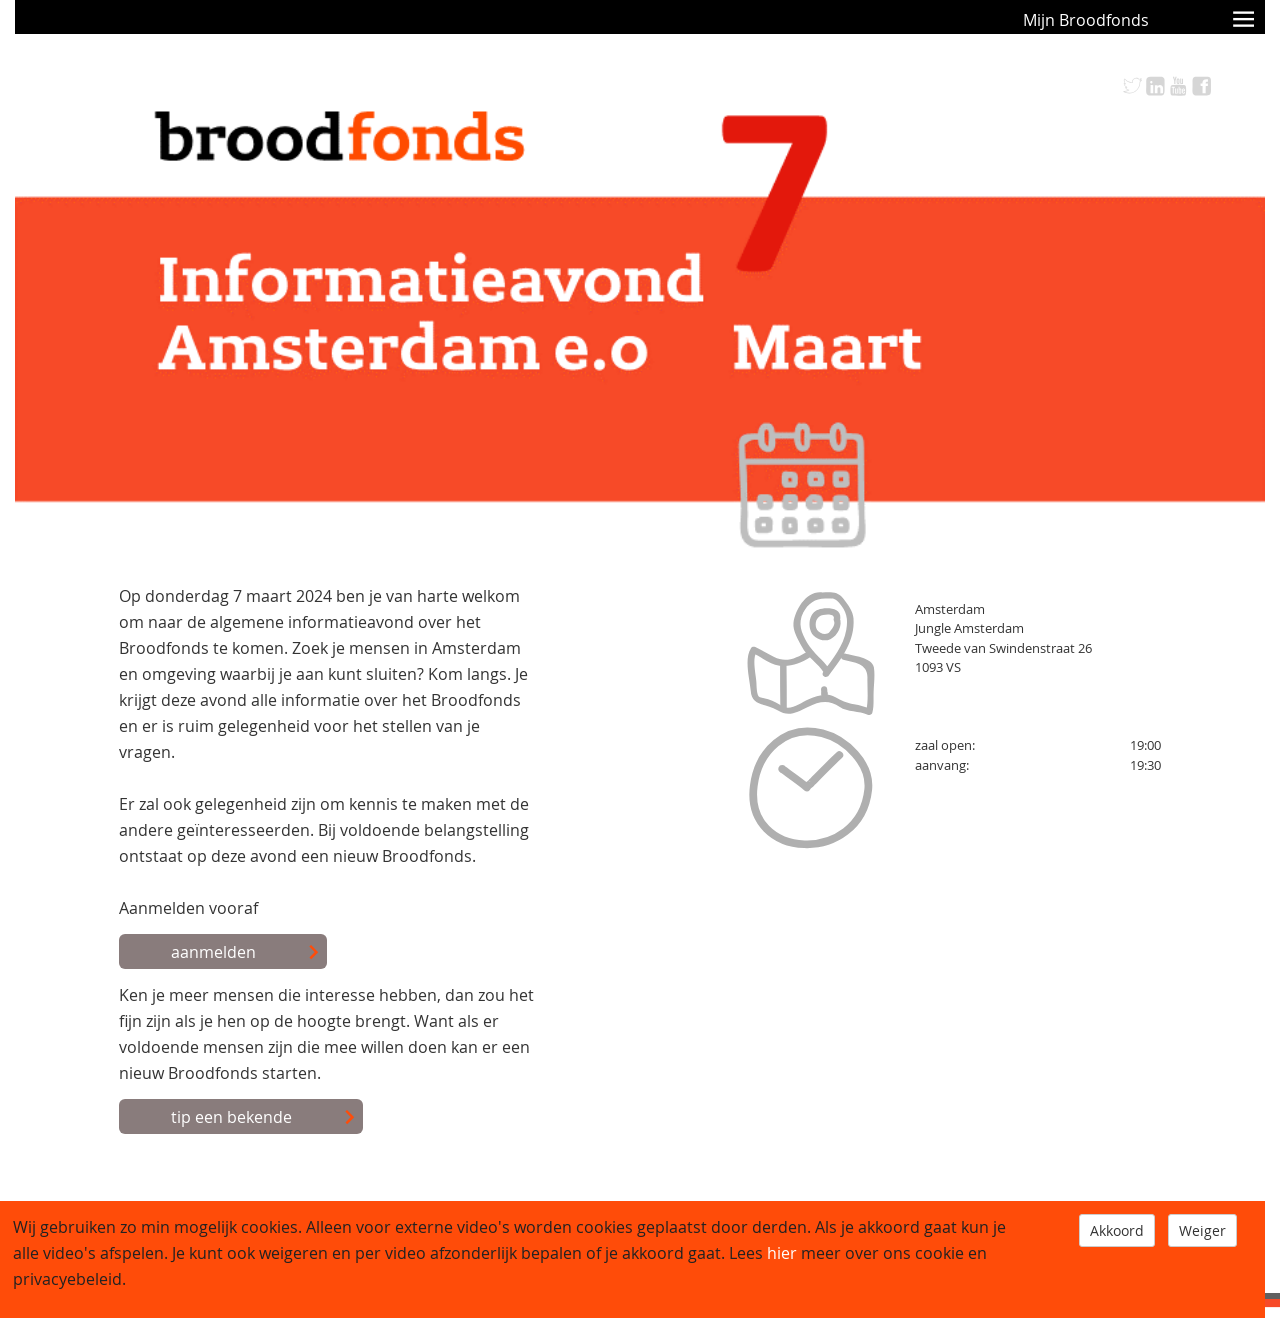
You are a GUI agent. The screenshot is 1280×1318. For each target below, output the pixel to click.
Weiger (1202, 1230)
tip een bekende (263, 1118)
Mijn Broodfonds (1086, 20)
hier (782, 1253)
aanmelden (245, 953)
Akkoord (1117, 1230)
